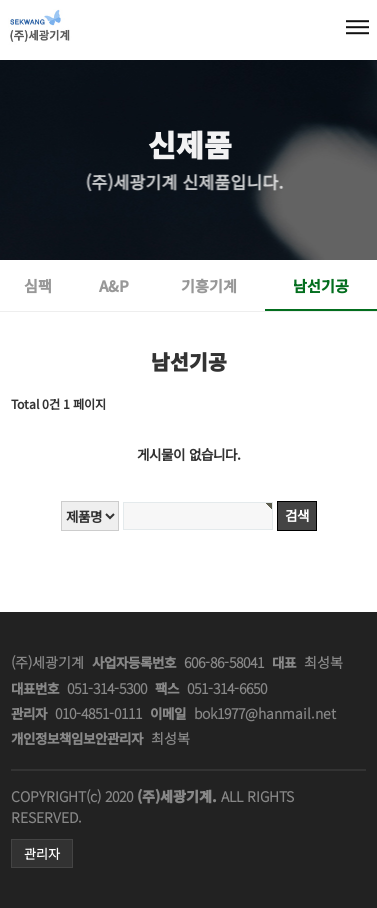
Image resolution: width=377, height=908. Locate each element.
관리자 (42, 853)
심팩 (38, 285)
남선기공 (321, 285)
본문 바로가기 (8, 0)
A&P (114, 285)
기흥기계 (209, 285)
